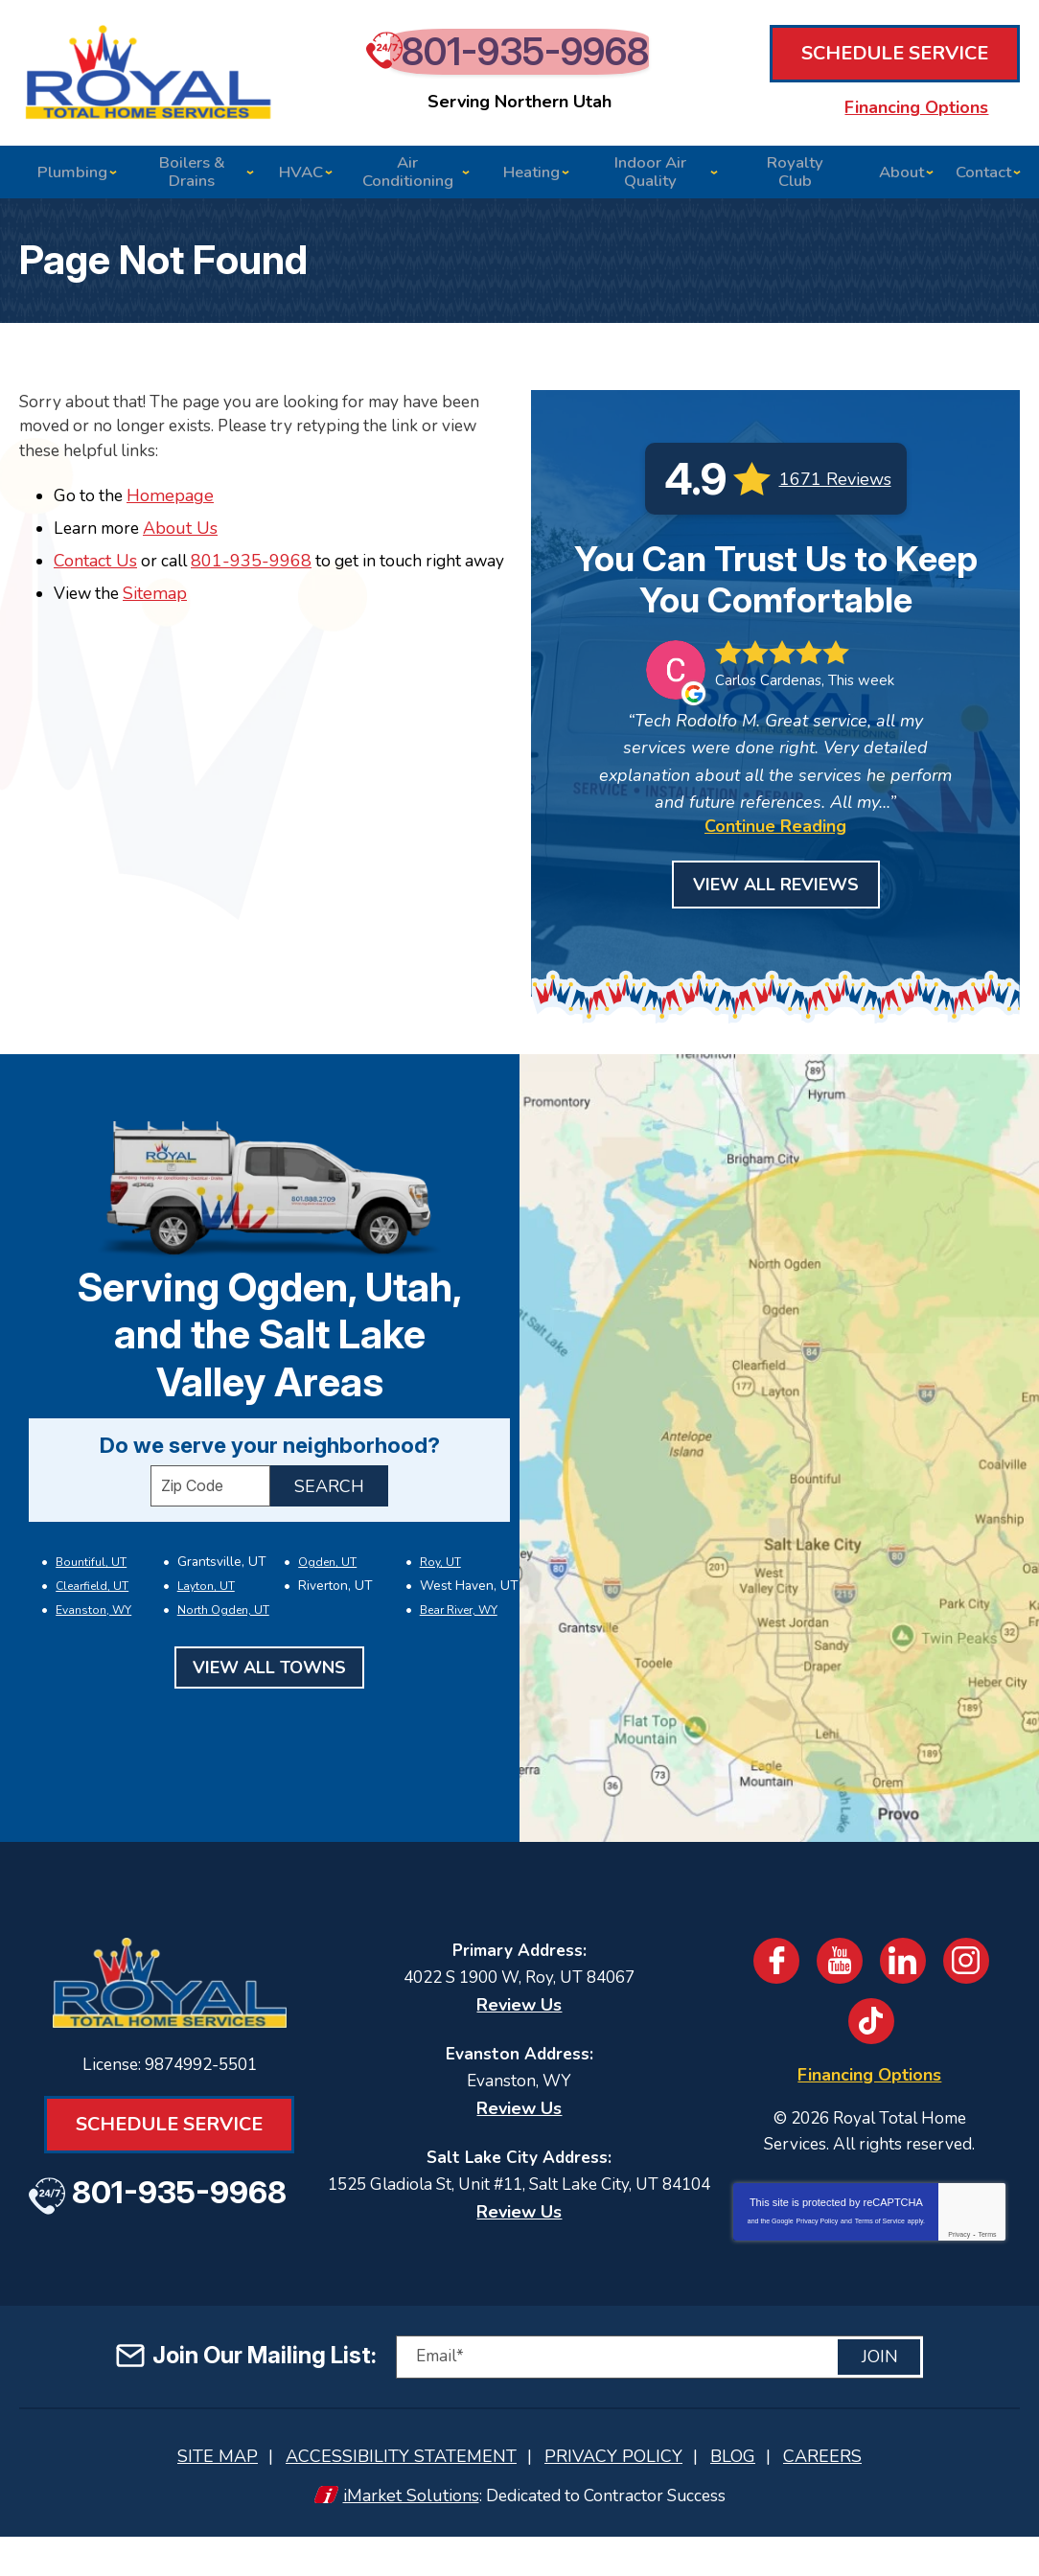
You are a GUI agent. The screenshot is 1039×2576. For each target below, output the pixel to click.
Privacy (959, 2255)
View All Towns (269, 1688)
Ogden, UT (326, 1589)
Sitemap (159, 634)
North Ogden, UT (222, 1632)
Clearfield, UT (91, 1611)
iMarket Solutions (405, 2534)
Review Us (519, 2020)
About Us (186, 545)
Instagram (970, 1976)
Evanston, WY (92, 1632)
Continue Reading (775, 841)
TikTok (872, 2036)
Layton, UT (205, 1611)
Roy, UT (439, 1589)
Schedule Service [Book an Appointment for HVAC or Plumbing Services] (894, 64)
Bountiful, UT (90, 1589)
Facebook (774, 1976)
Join (880, 2398)
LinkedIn (905, 1976)
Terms (987, 2255)
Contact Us (95, 577)
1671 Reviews (835, 494)
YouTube (840, 1976)
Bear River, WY (457, 1632)
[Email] (659, 2398)
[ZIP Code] (210, 1513)
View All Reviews (776, 899)
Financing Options (895, 109)
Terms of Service (880, 2242)
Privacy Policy (818, 2242)
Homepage (174, 511)
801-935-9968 (529, 67)
